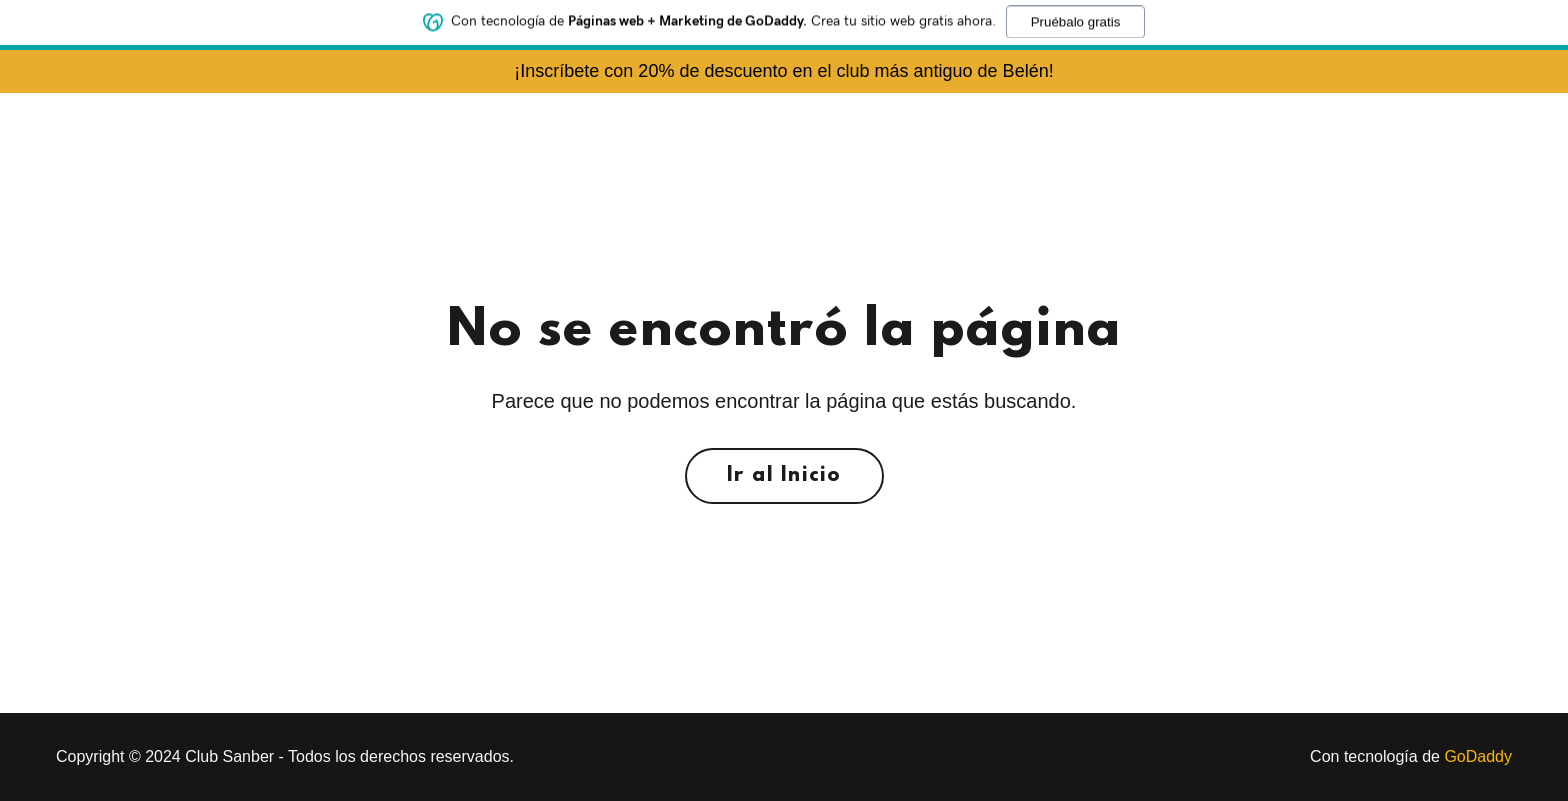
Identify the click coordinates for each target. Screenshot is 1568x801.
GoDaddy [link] (1478, 756)
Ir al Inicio (784, 476)
